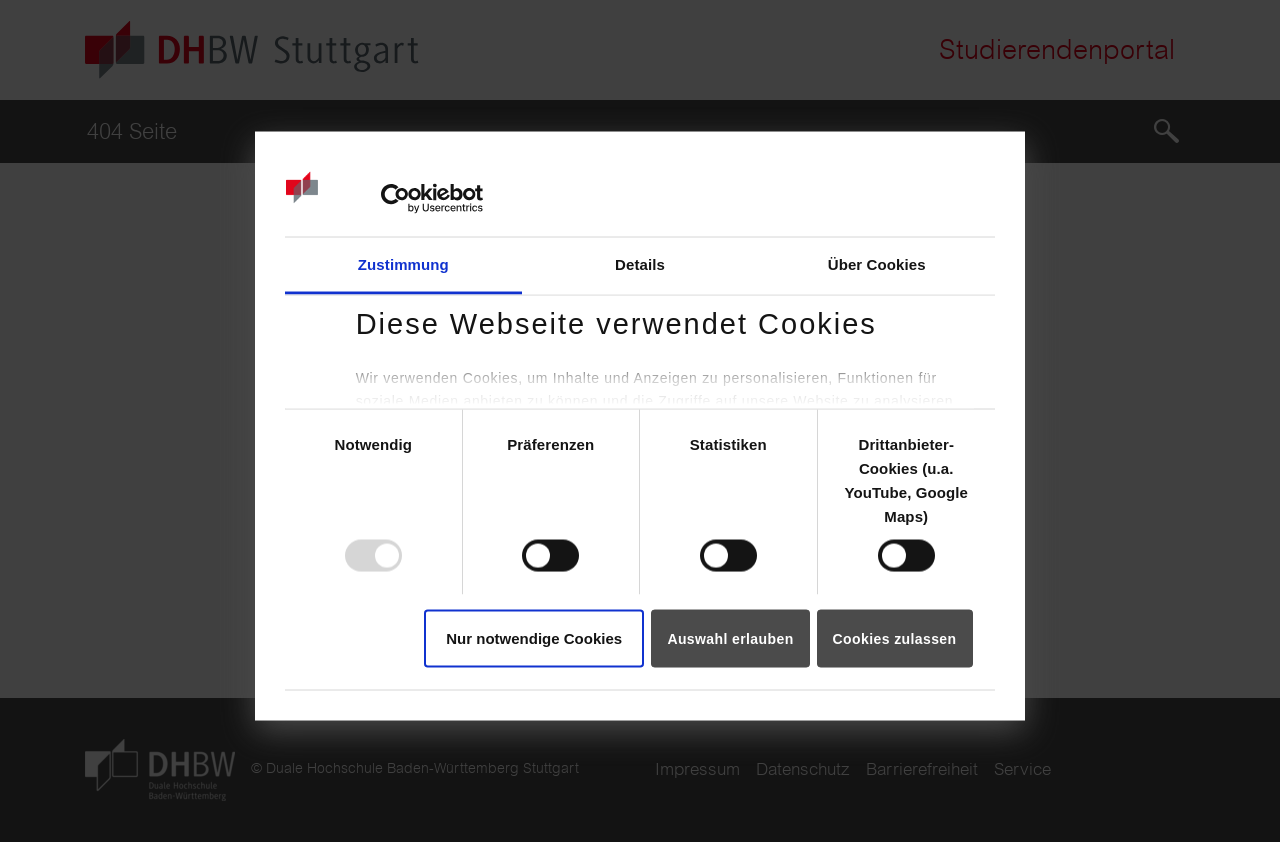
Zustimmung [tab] (403, 263)
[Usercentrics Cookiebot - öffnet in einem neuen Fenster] (395, 199)
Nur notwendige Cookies (534, 637)
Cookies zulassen (895, 638)
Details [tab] (640, 263)
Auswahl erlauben (730, 638)
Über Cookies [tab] (877, 263)
